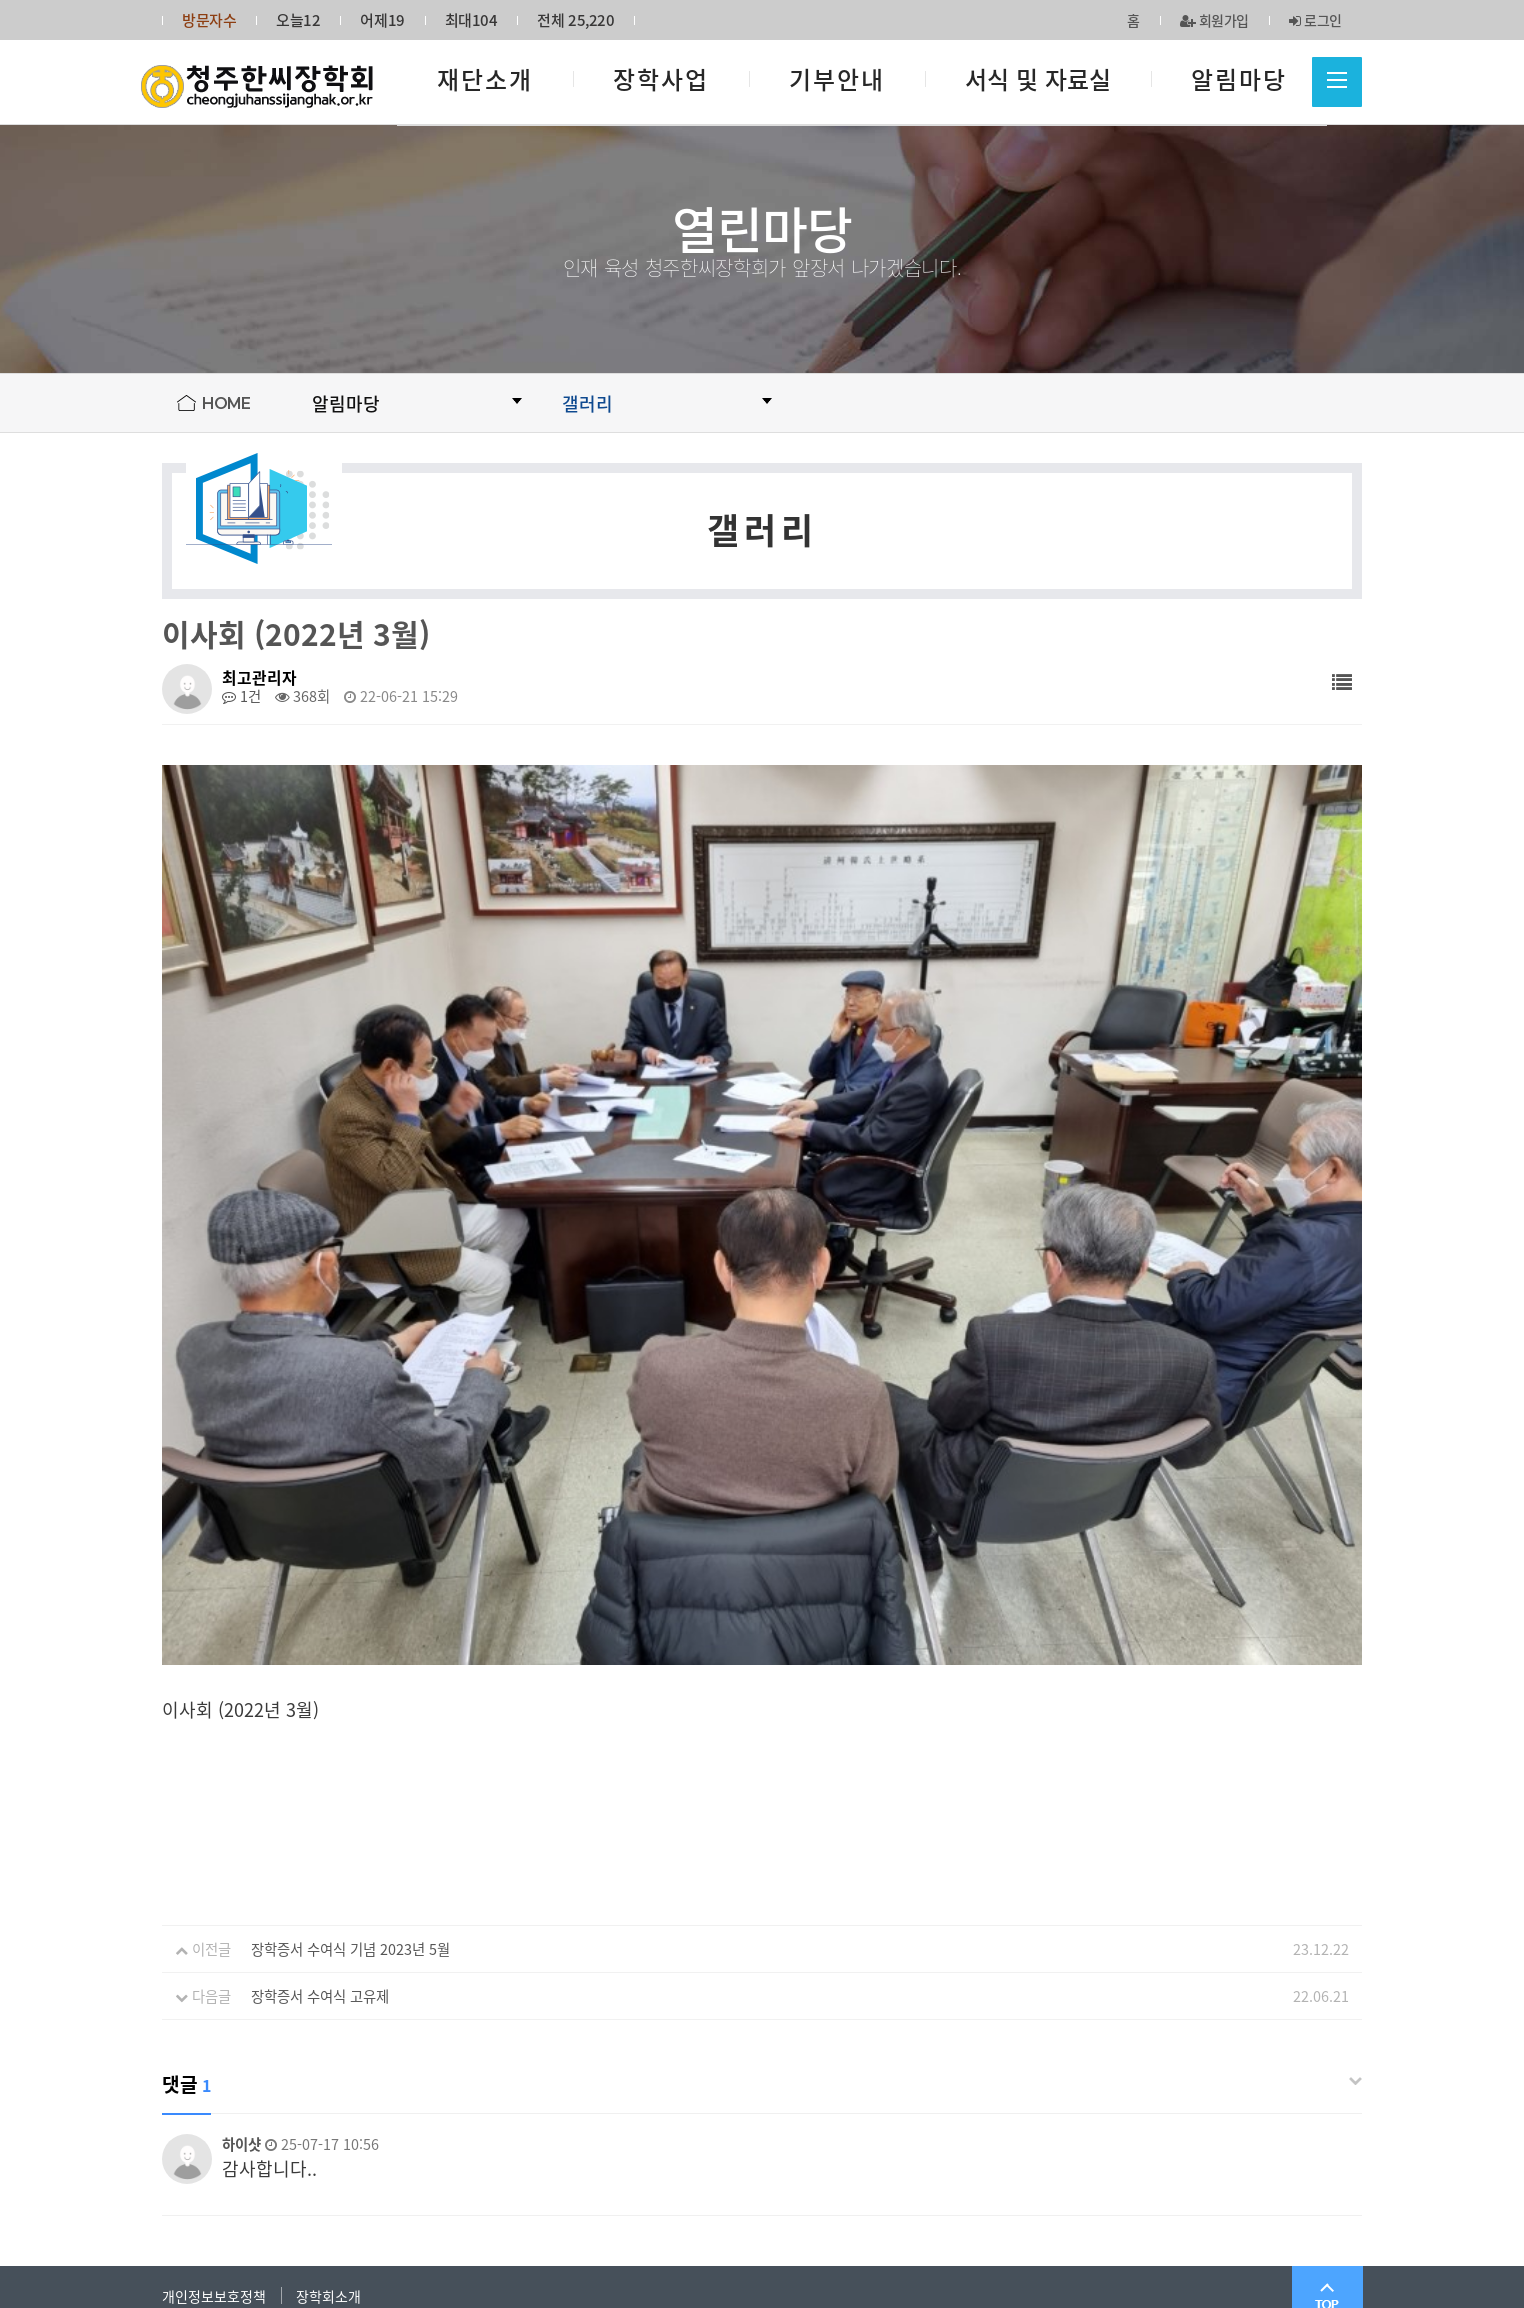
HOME (226, 403)
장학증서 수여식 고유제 (320, 1734)
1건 (241, 696)
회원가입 (1215, 20)
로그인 (1315, 20)
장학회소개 (328, 2033)
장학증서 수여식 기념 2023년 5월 (350, 1687)
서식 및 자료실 (1038, 79)
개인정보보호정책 (214, 2033)
